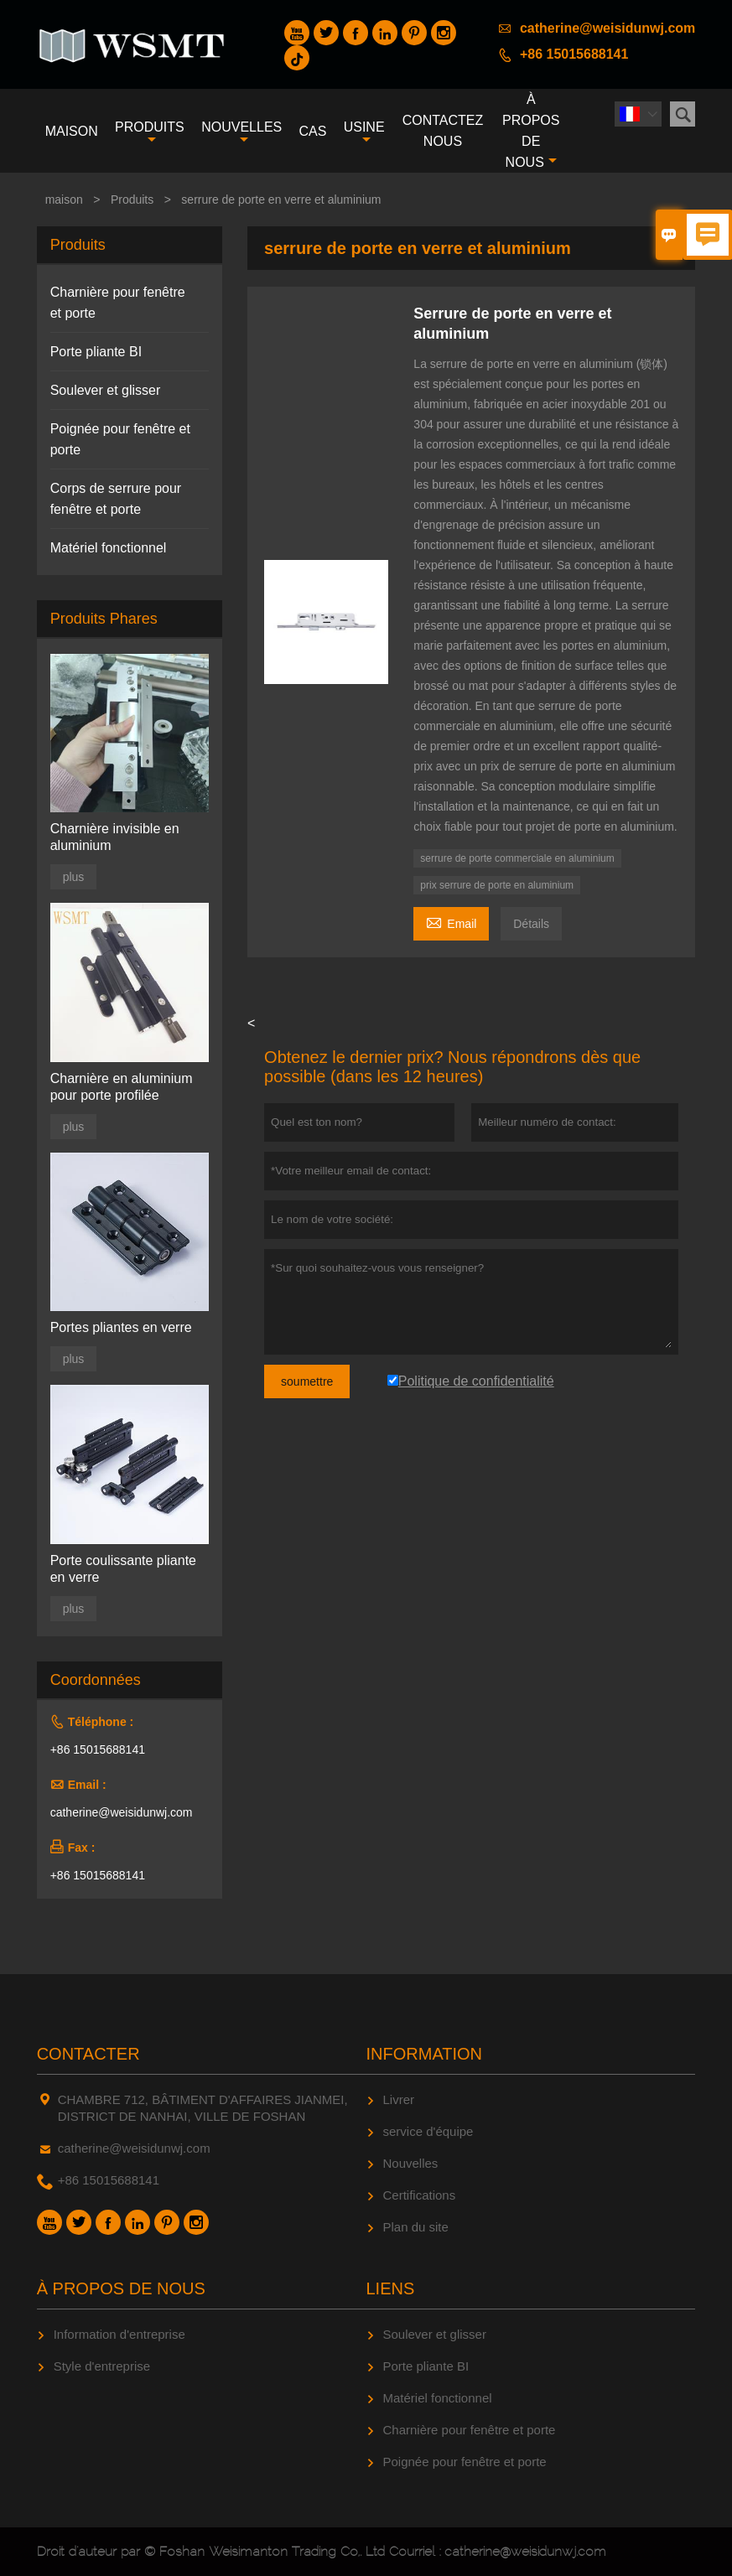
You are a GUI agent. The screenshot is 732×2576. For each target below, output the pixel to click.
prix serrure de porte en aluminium (497, 885)
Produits (132, 199)
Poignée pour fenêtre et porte (465, 2461)
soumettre (307, 1381)
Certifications (419, 2195)
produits (149, 133)
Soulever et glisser (105, 390)
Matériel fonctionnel (108, 548)
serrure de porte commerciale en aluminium (517, 858)
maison (71, 131)
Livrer (399, 2099)
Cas (313, 131)
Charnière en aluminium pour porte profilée (121, 1086)
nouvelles (241, 133)
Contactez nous (443, 130)
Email (451, 921)
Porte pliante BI (96, 352)
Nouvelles (411, 2163)
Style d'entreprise (102, 2366)
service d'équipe (428, 2131)
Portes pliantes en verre (121, 1327)
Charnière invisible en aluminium (114, 837)
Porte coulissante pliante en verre (123, 1568)
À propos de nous (530, 130)
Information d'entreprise (119, 2334)
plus (74, 877)
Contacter (88, 2054)
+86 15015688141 (574, 54)
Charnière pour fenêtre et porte (469, 2430)
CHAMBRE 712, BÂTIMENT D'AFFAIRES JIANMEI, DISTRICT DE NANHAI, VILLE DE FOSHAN (203, 2107)
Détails (531, 923)
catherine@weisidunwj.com (607, 28)
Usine (364, 133)
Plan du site (416, 2227)
